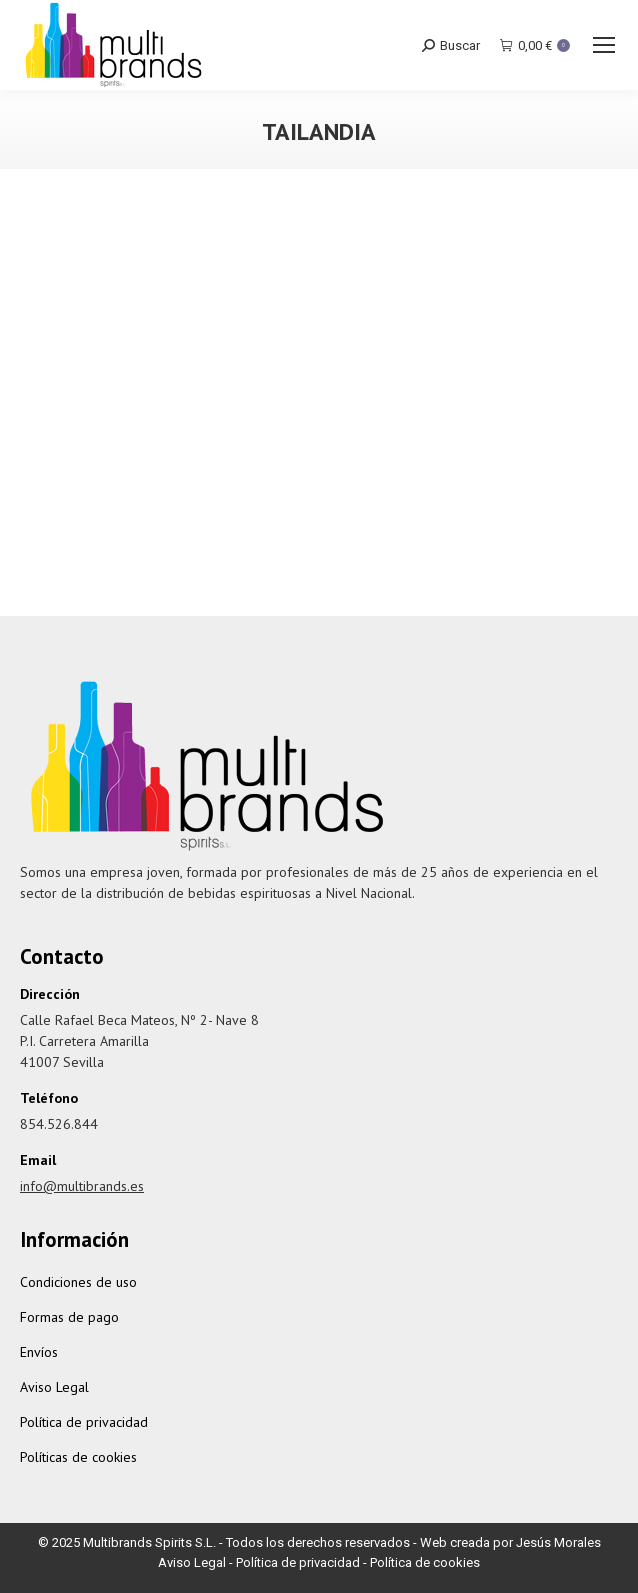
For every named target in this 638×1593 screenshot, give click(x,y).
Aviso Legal (54, 1387)
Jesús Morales (558, 1542)
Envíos (39, 1352)
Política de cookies (425, 1562)
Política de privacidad (84, 1422)
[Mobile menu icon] (604, 45)
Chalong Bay (319, 539)
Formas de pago (69, 1317)
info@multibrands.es (82, 1186)
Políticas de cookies (78, 1457)
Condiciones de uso (78, 1282)
